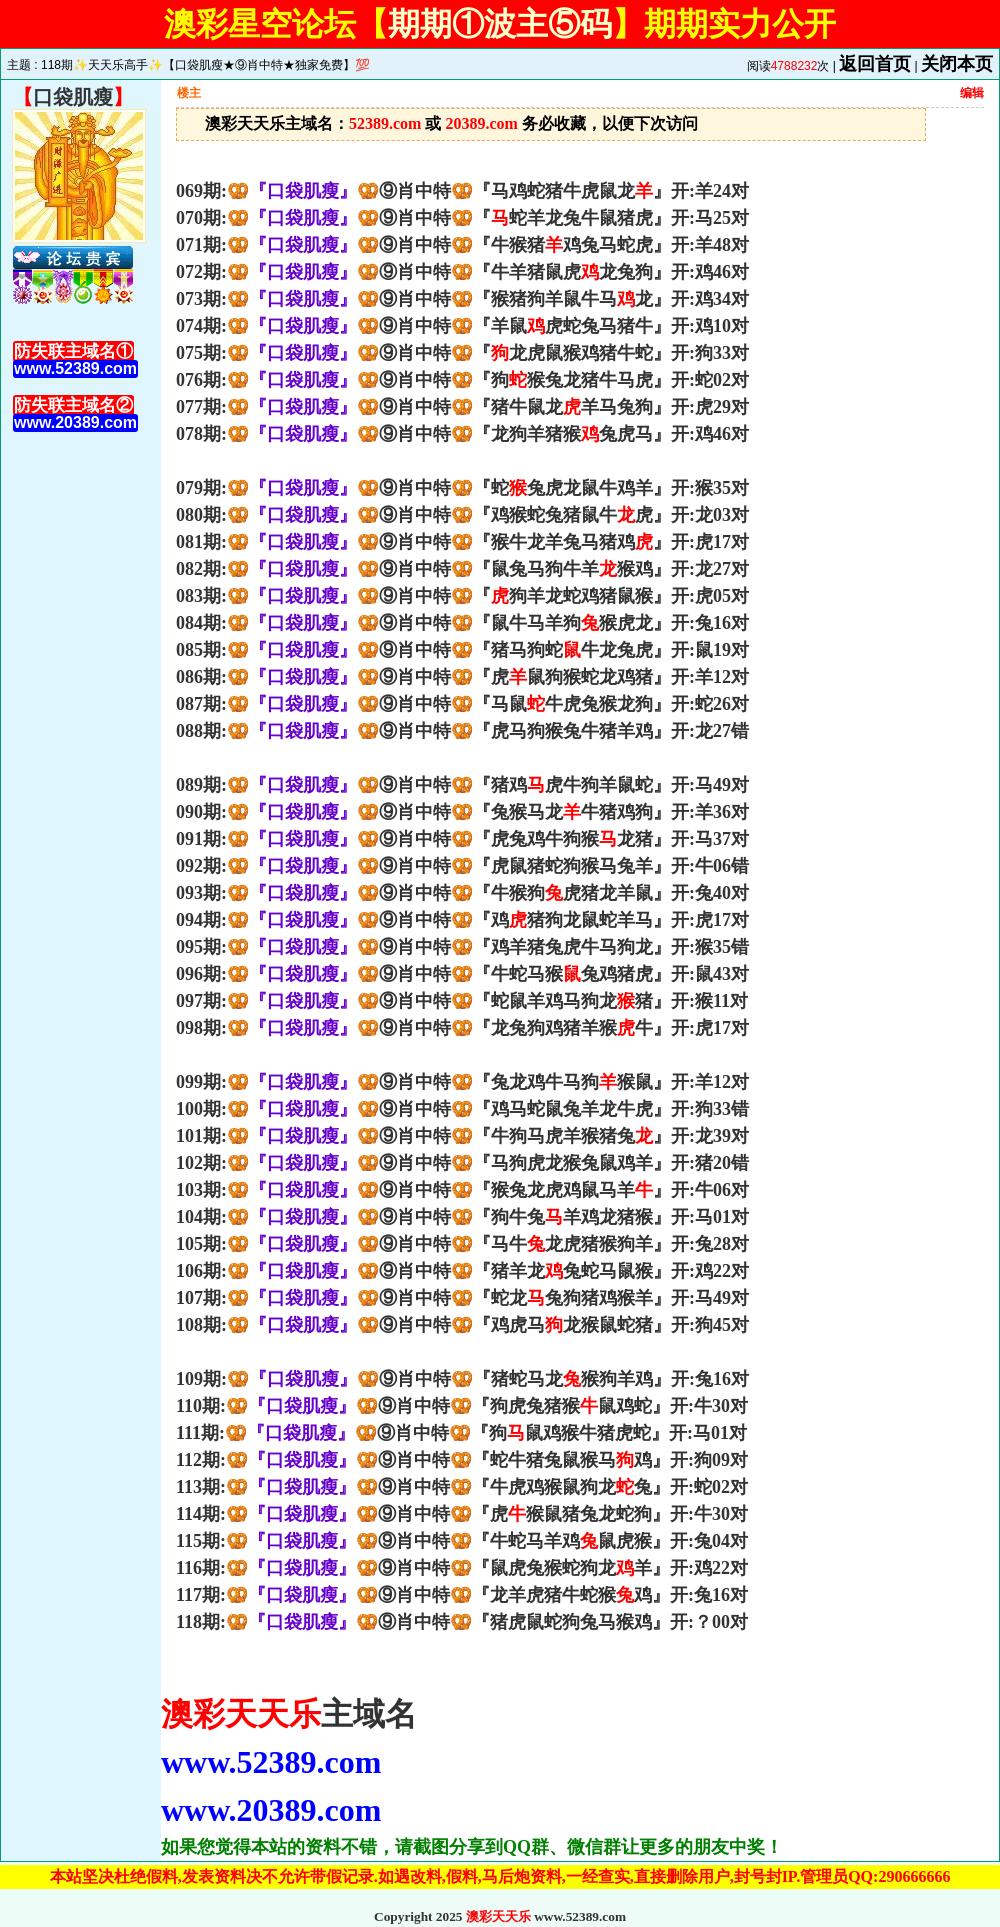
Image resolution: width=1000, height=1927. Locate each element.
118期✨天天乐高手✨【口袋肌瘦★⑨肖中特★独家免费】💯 (205, 65)
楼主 (189, 93)
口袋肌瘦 (73, 97)
